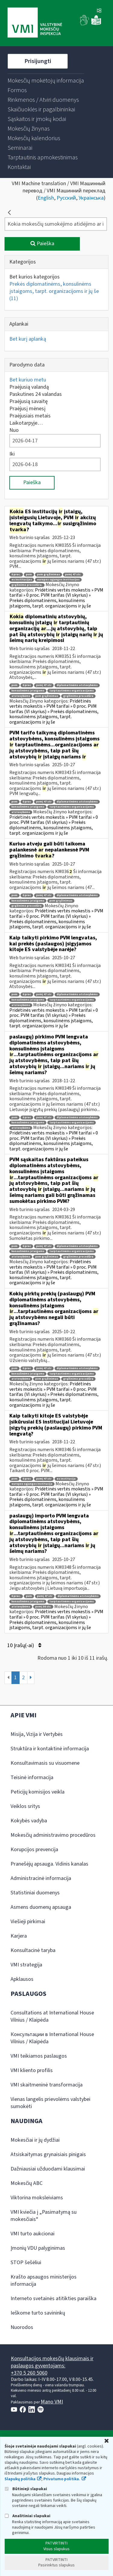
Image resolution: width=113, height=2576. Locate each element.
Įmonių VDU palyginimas (38, 2248)
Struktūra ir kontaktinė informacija (50, 1748)
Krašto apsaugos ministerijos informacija (44, 2280)
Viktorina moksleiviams (37, 2197)
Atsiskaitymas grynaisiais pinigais (48, 2154)
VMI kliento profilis (32, 2070)
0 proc (27, 685)
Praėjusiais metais (30, 416)
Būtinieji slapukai (26, 2489)
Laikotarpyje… (26, 423)
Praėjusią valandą (29, 387)
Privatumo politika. (61, 2479)
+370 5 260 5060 (29, 2373)
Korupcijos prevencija (34, 1849)
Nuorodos (22, 2327)
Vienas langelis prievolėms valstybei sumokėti (50, 2102)
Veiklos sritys (25, 1806)
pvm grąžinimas (48, 575)
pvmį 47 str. (73, 575)
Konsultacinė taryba (33, 1950)
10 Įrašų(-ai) (24, 1645)
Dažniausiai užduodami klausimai (48, 2169)
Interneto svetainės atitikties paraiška (53, 2298)
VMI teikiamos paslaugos (39, 2056)
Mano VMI (52, 2402)
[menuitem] (46, 81)
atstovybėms (20, 696)
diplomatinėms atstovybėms (77, 685)
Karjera (19, 1936)
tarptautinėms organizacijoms (71, 691)
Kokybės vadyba (29, 1820)
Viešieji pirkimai (28, 1921)
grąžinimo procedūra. (26, 585)
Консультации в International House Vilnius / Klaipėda (52, 2038)
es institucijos (21, 580)
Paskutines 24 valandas (35, 394)
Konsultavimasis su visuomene (45, 1763)
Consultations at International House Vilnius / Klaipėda (52, 2016)
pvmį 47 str (44, 685)
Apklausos (22, 1979)
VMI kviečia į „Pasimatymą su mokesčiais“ (44, 2215)
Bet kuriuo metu (27, 380)
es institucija (66, 1479)
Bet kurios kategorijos (34, 277)
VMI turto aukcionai (33, 2233)
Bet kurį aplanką (27, 339)
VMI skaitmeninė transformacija (47, 2085)
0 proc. (16, 575)
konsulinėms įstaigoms (27, 691)
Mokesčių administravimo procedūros (53, 1835)
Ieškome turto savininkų (38, 2313)
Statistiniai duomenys (35, 1893)
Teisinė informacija (32, 1777)
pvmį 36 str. (43, 1607)
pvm (29, 575)
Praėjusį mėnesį (27, 408)
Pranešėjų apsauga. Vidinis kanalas (49, 1864)
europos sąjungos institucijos (58, 580)
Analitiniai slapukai (27, 2516)
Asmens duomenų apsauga (41, 1907)
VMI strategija (26, 1965)
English (46, 198)
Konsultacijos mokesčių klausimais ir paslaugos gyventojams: (52, 2362)
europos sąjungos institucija (31, 1484)
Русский (66, 198)
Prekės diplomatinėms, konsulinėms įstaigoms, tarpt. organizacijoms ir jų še (54, 291)
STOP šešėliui (26, 2262)
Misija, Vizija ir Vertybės (37, 1734)
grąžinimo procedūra (78, 696)
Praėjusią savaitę (28, 401)
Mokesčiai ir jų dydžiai (35, 2140)
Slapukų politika (20, 2479)
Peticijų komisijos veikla (37, 1792)
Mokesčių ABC (26, 2183)
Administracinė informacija (41, 1878)
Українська (91, 198)
